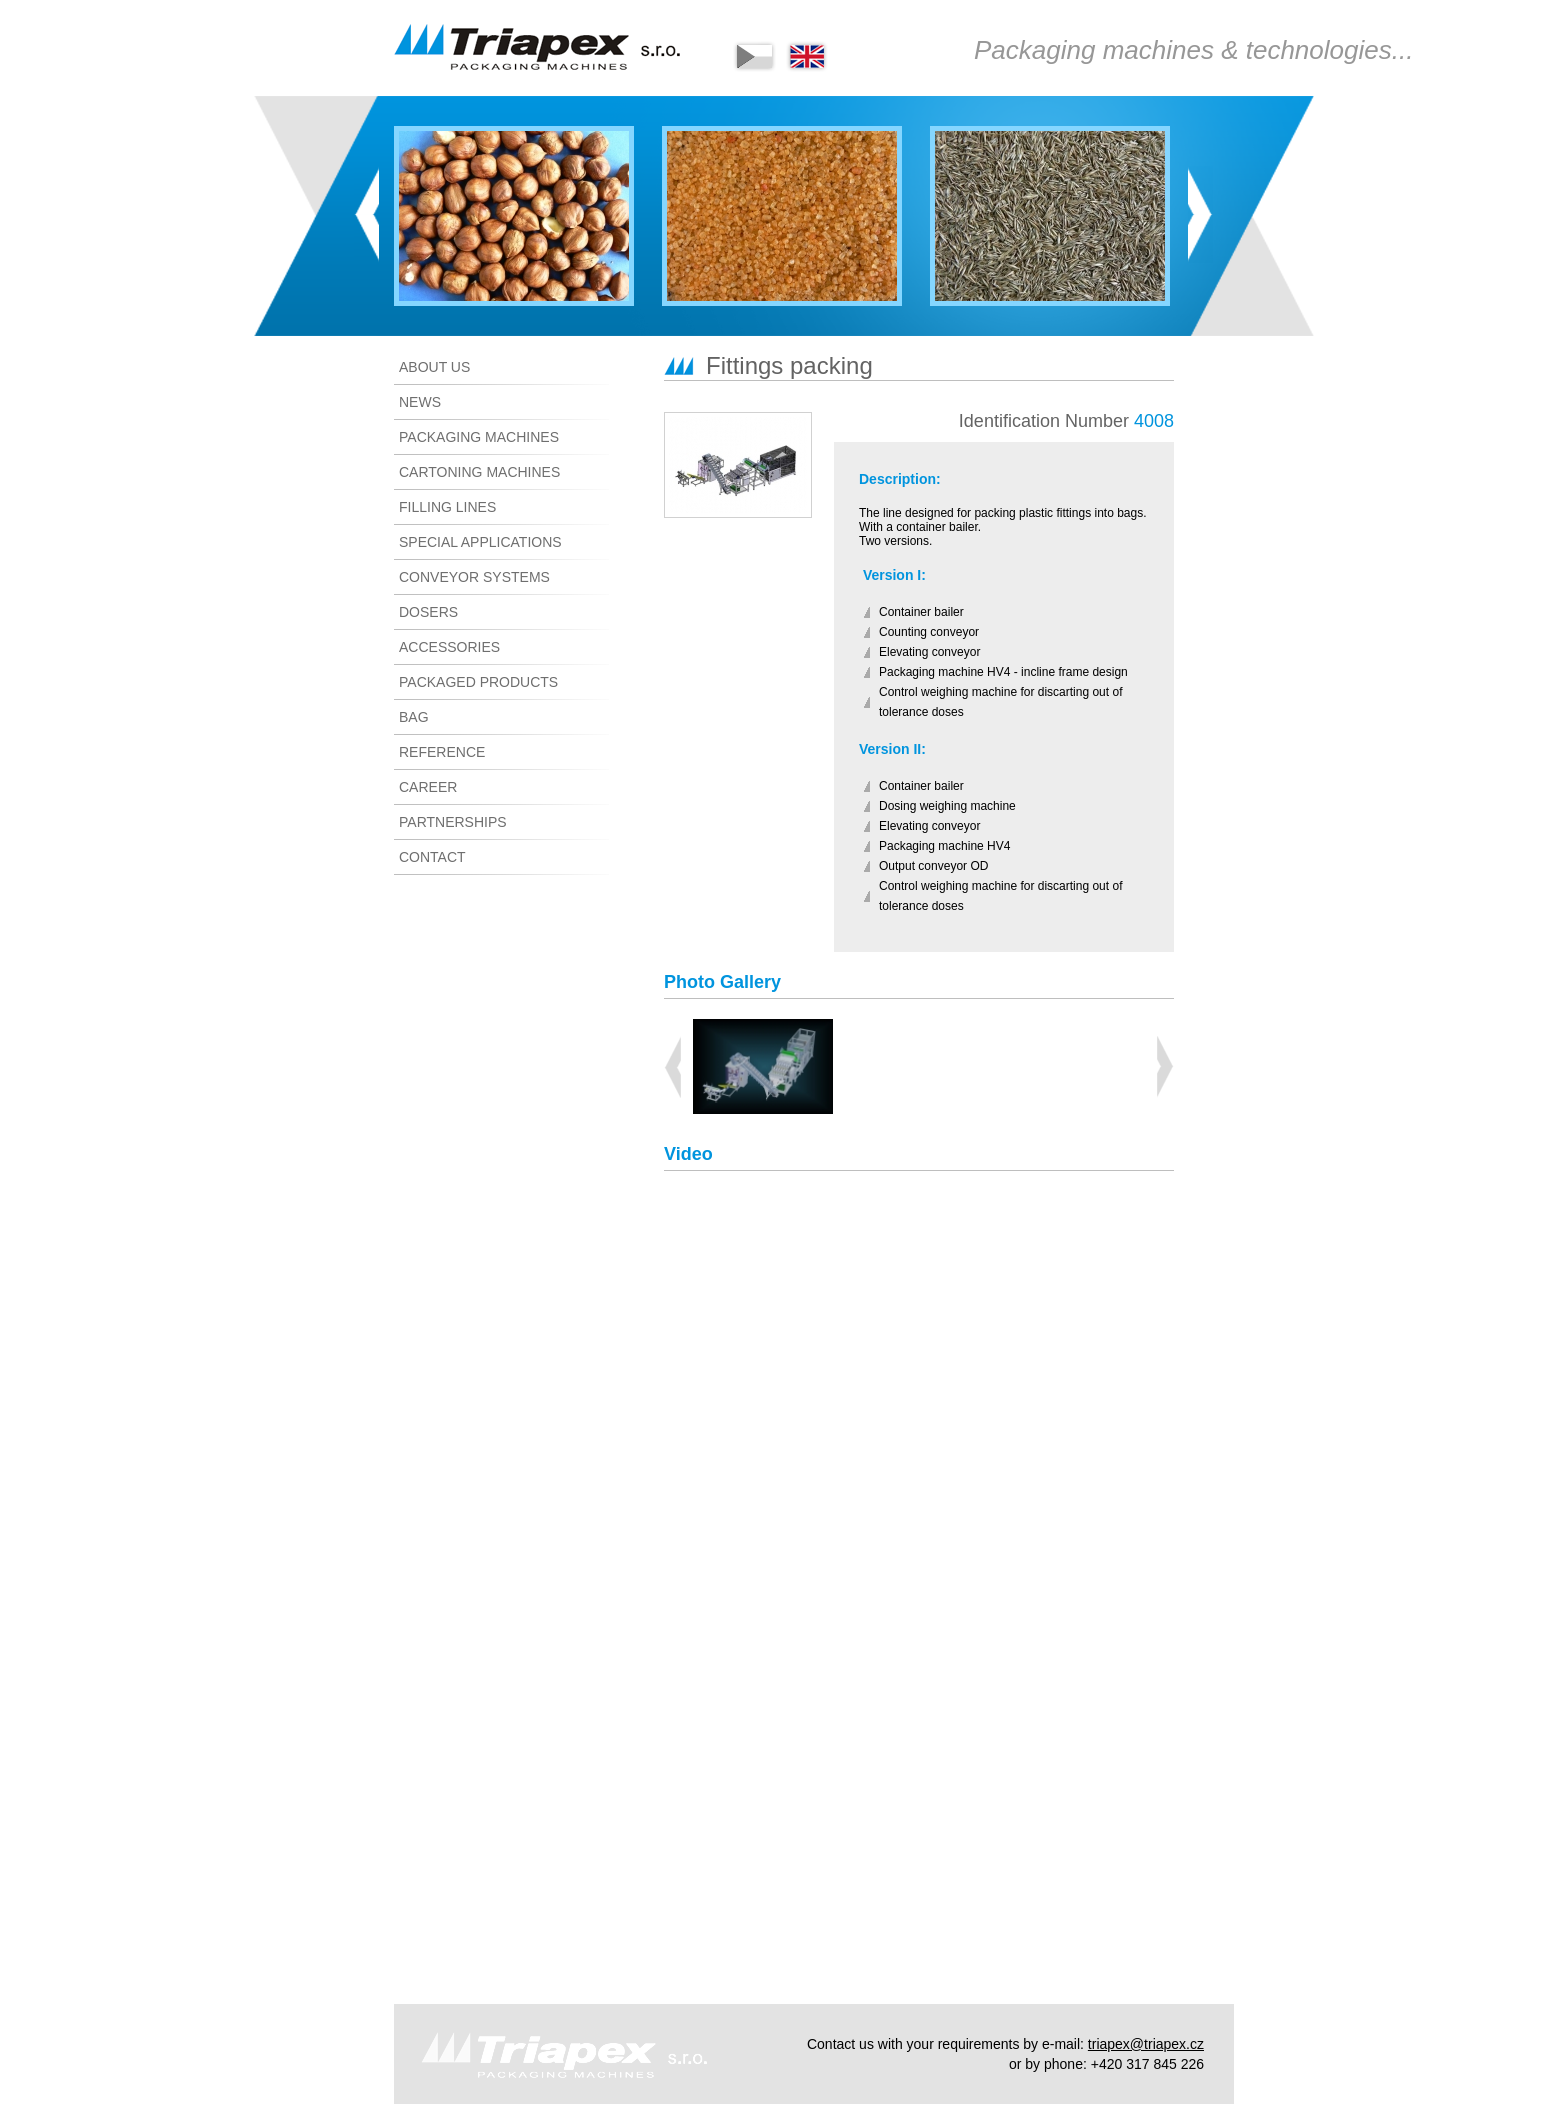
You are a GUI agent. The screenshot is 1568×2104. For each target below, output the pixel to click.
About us (434, 367)
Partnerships (453, 822)
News (420, 402)
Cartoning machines (479, 472)
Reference (442, 752)
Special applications (480, 542)
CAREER (428, 787)
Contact (432, 857)
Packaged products (478, 682)
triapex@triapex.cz (1146, 2044)
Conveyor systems (474, 577)
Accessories (449, 647)
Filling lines (447, 507)
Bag (414, 717)
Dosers (428, 612)
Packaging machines (479, 437)
